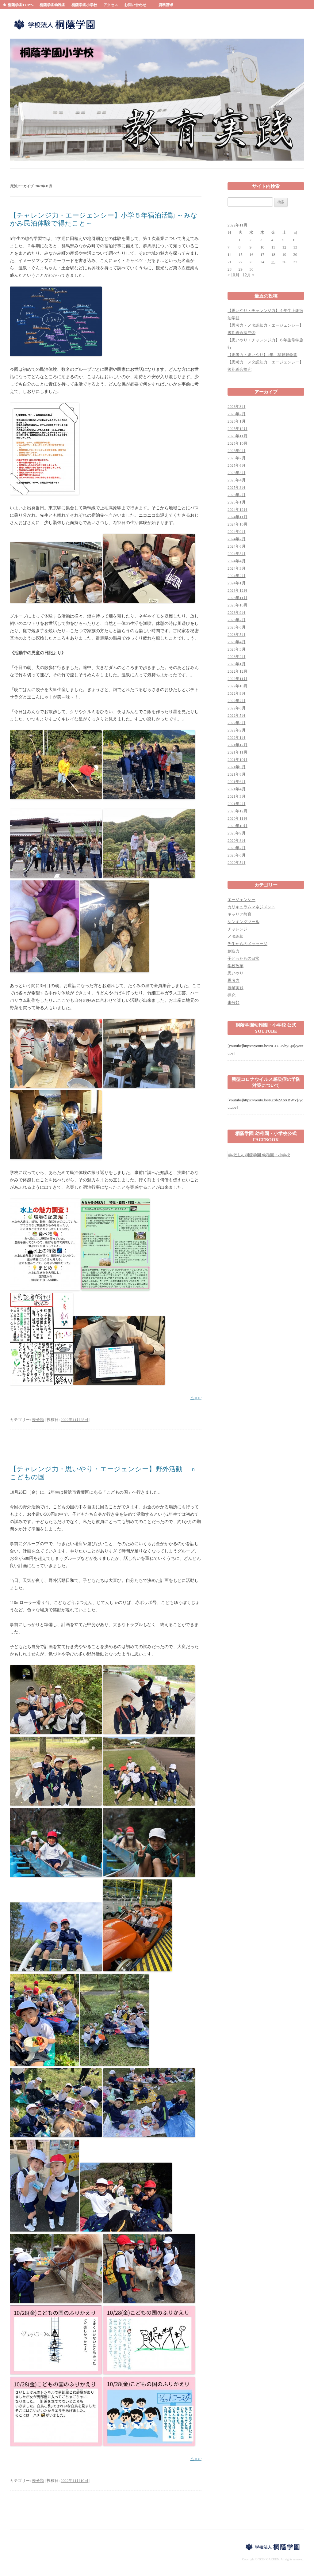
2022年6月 (237, 708)
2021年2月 (237, 803)
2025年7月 (237, 458)
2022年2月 (237, 730)
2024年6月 (237, 546)
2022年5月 (237, 715)
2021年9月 (237, 767)
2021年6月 (237, 781)
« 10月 (233, 275)
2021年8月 (237, 774)
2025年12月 (237, 428)
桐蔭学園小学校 (84, 5)
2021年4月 (237, 789)
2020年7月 (237, 847)
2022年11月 (237, 678)
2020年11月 (237, 818)
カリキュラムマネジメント (251, 907)
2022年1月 (237, 737)
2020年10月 (237, 825)
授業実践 (235, 988)
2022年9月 (237, 693)
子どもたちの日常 (243, 958)
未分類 (38, 1419)
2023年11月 (237, 597)
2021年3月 (237, 796)
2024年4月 (237, 561)
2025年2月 (237, 494)
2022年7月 (237, 700)
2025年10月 (237, 443)
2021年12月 (237, 745)
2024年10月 (237, 524)
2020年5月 (237, 862)
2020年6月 (237, 855)
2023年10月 (237, 605)
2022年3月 (237, 722)
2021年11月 (237, 752)
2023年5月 (237, 634)
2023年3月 (237, 649)
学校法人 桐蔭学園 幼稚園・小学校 (259, 1155)
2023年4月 (237, 642)
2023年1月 (237, 664)
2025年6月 (237, 465)
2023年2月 (237, 656)
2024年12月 (237, 509)
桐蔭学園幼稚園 (52, 5)
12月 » (249, 275)
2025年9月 (237, 450)
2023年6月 (237, 627)
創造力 (233, 951)
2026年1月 (237, 421)
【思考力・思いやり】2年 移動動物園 (262, 354)
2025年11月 (237, 436)
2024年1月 (237, 583)
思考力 (233, 980)
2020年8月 (237, 840)
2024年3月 (237, 568)
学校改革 (235, 965)
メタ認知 (235, 936)
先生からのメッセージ (247, 943)
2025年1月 (237, 502)
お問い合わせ (135, 5)
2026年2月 (237, 414)
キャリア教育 (239, 914)
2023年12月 (237, 590)
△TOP (195, 1398)
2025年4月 (237, 480)
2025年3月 (237, 487)
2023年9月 (237, 612)
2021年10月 (237, 759)
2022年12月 (237, 671)
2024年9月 (237, 531)
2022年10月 (237, 686)
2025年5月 (237, 472)
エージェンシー (241, 899)
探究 (232, 995)
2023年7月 (237, 619)
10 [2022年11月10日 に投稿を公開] (262, 247)
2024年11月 (237, 517)
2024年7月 (237, 539)
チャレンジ (237, 929)
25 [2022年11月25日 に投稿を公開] (273, 262)
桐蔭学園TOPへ (20, 5)
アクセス (110, 5)
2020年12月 (237, 811)
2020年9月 (237, 833)
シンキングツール (243, 921)
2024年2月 (237, 575)
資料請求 (166, 5)
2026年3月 (237, 406)
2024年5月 (237, 553)
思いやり (235, 973)
